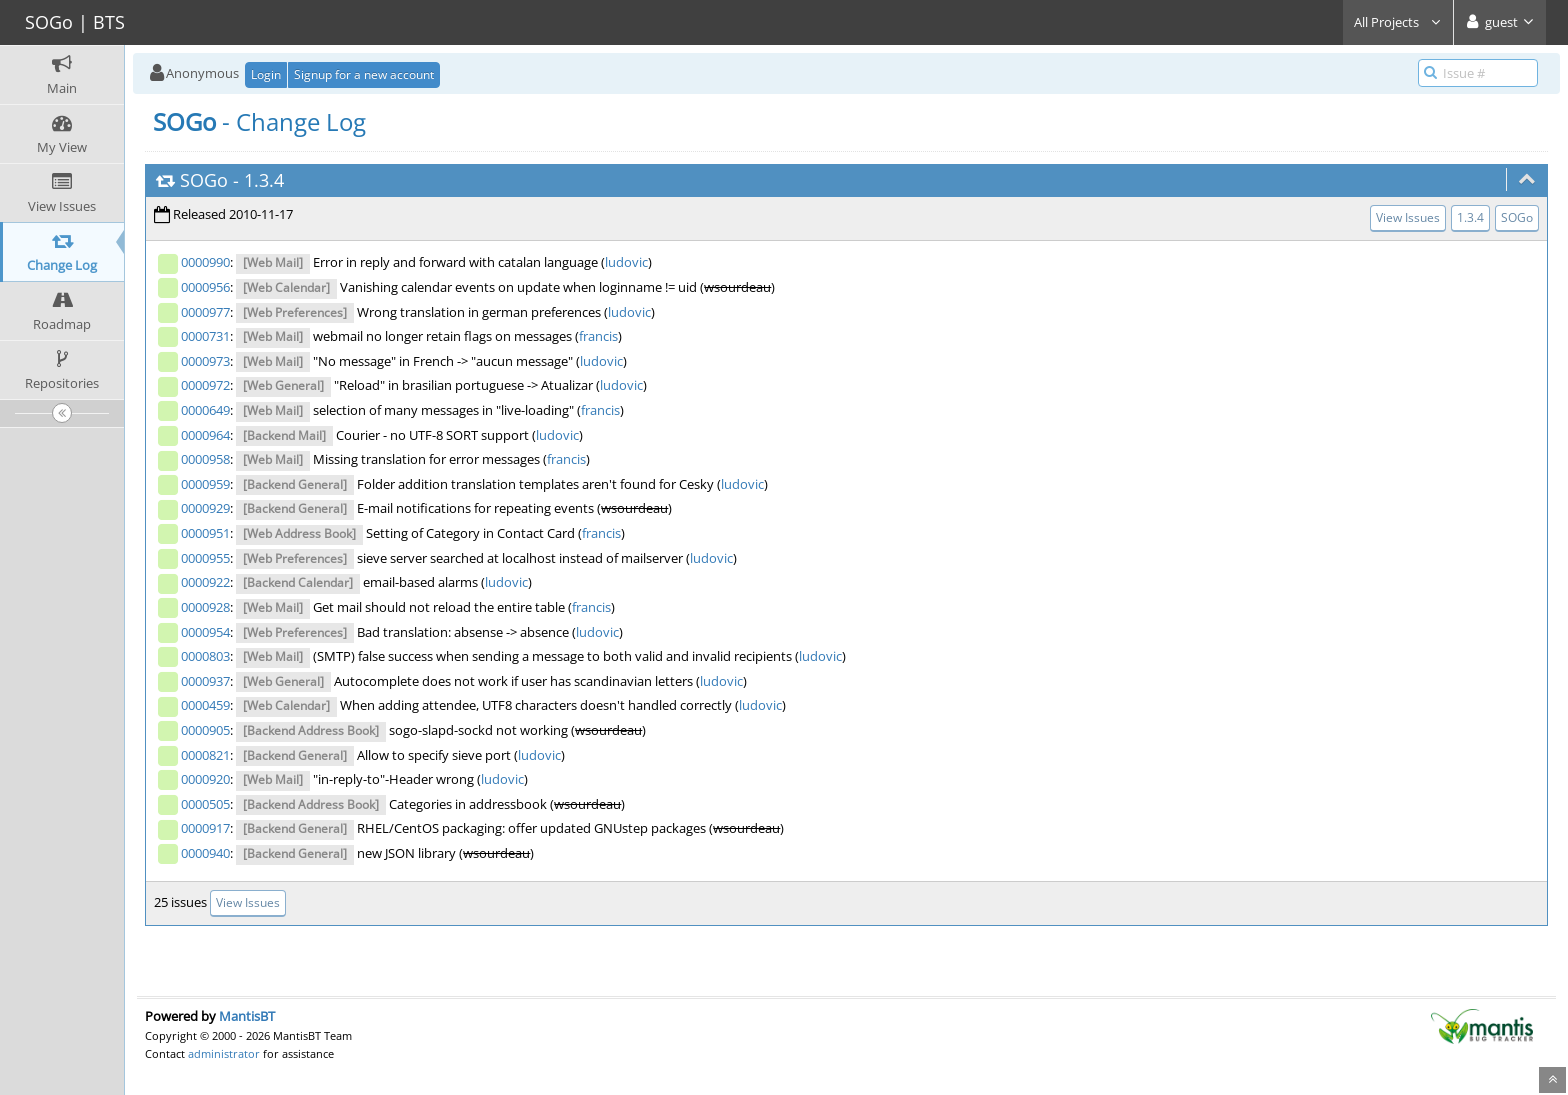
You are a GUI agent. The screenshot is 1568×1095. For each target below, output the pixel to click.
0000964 (205, 435)
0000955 (205, 558)
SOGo (204, 180)
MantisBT (247, 1016)
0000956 (205, 287)
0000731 (205, 336)
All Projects (1398, 22)
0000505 (205, 804)
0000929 (205, 508)
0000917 (205, 828)
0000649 (205, 410)
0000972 (205, 385)
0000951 (205, 533)
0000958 (205, 459)
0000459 (205, 705)
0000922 (205, 582)
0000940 (205, 853)
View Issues (1408, 217)
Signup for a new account (364, 74)
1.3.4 (264, 180)
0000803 (205, 656)
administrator (224, 1053)
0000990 (205, 262)
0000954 (205, 632)
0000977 (205, 312)
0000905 (205, 730)
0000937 (205, 681)
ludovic (626, 262)
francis (598, 336)
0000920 (205, 779)
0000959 (205, 484)
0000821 (205, 755)
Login (266, 74)
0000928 (205, 607)
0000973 (205, 361)
